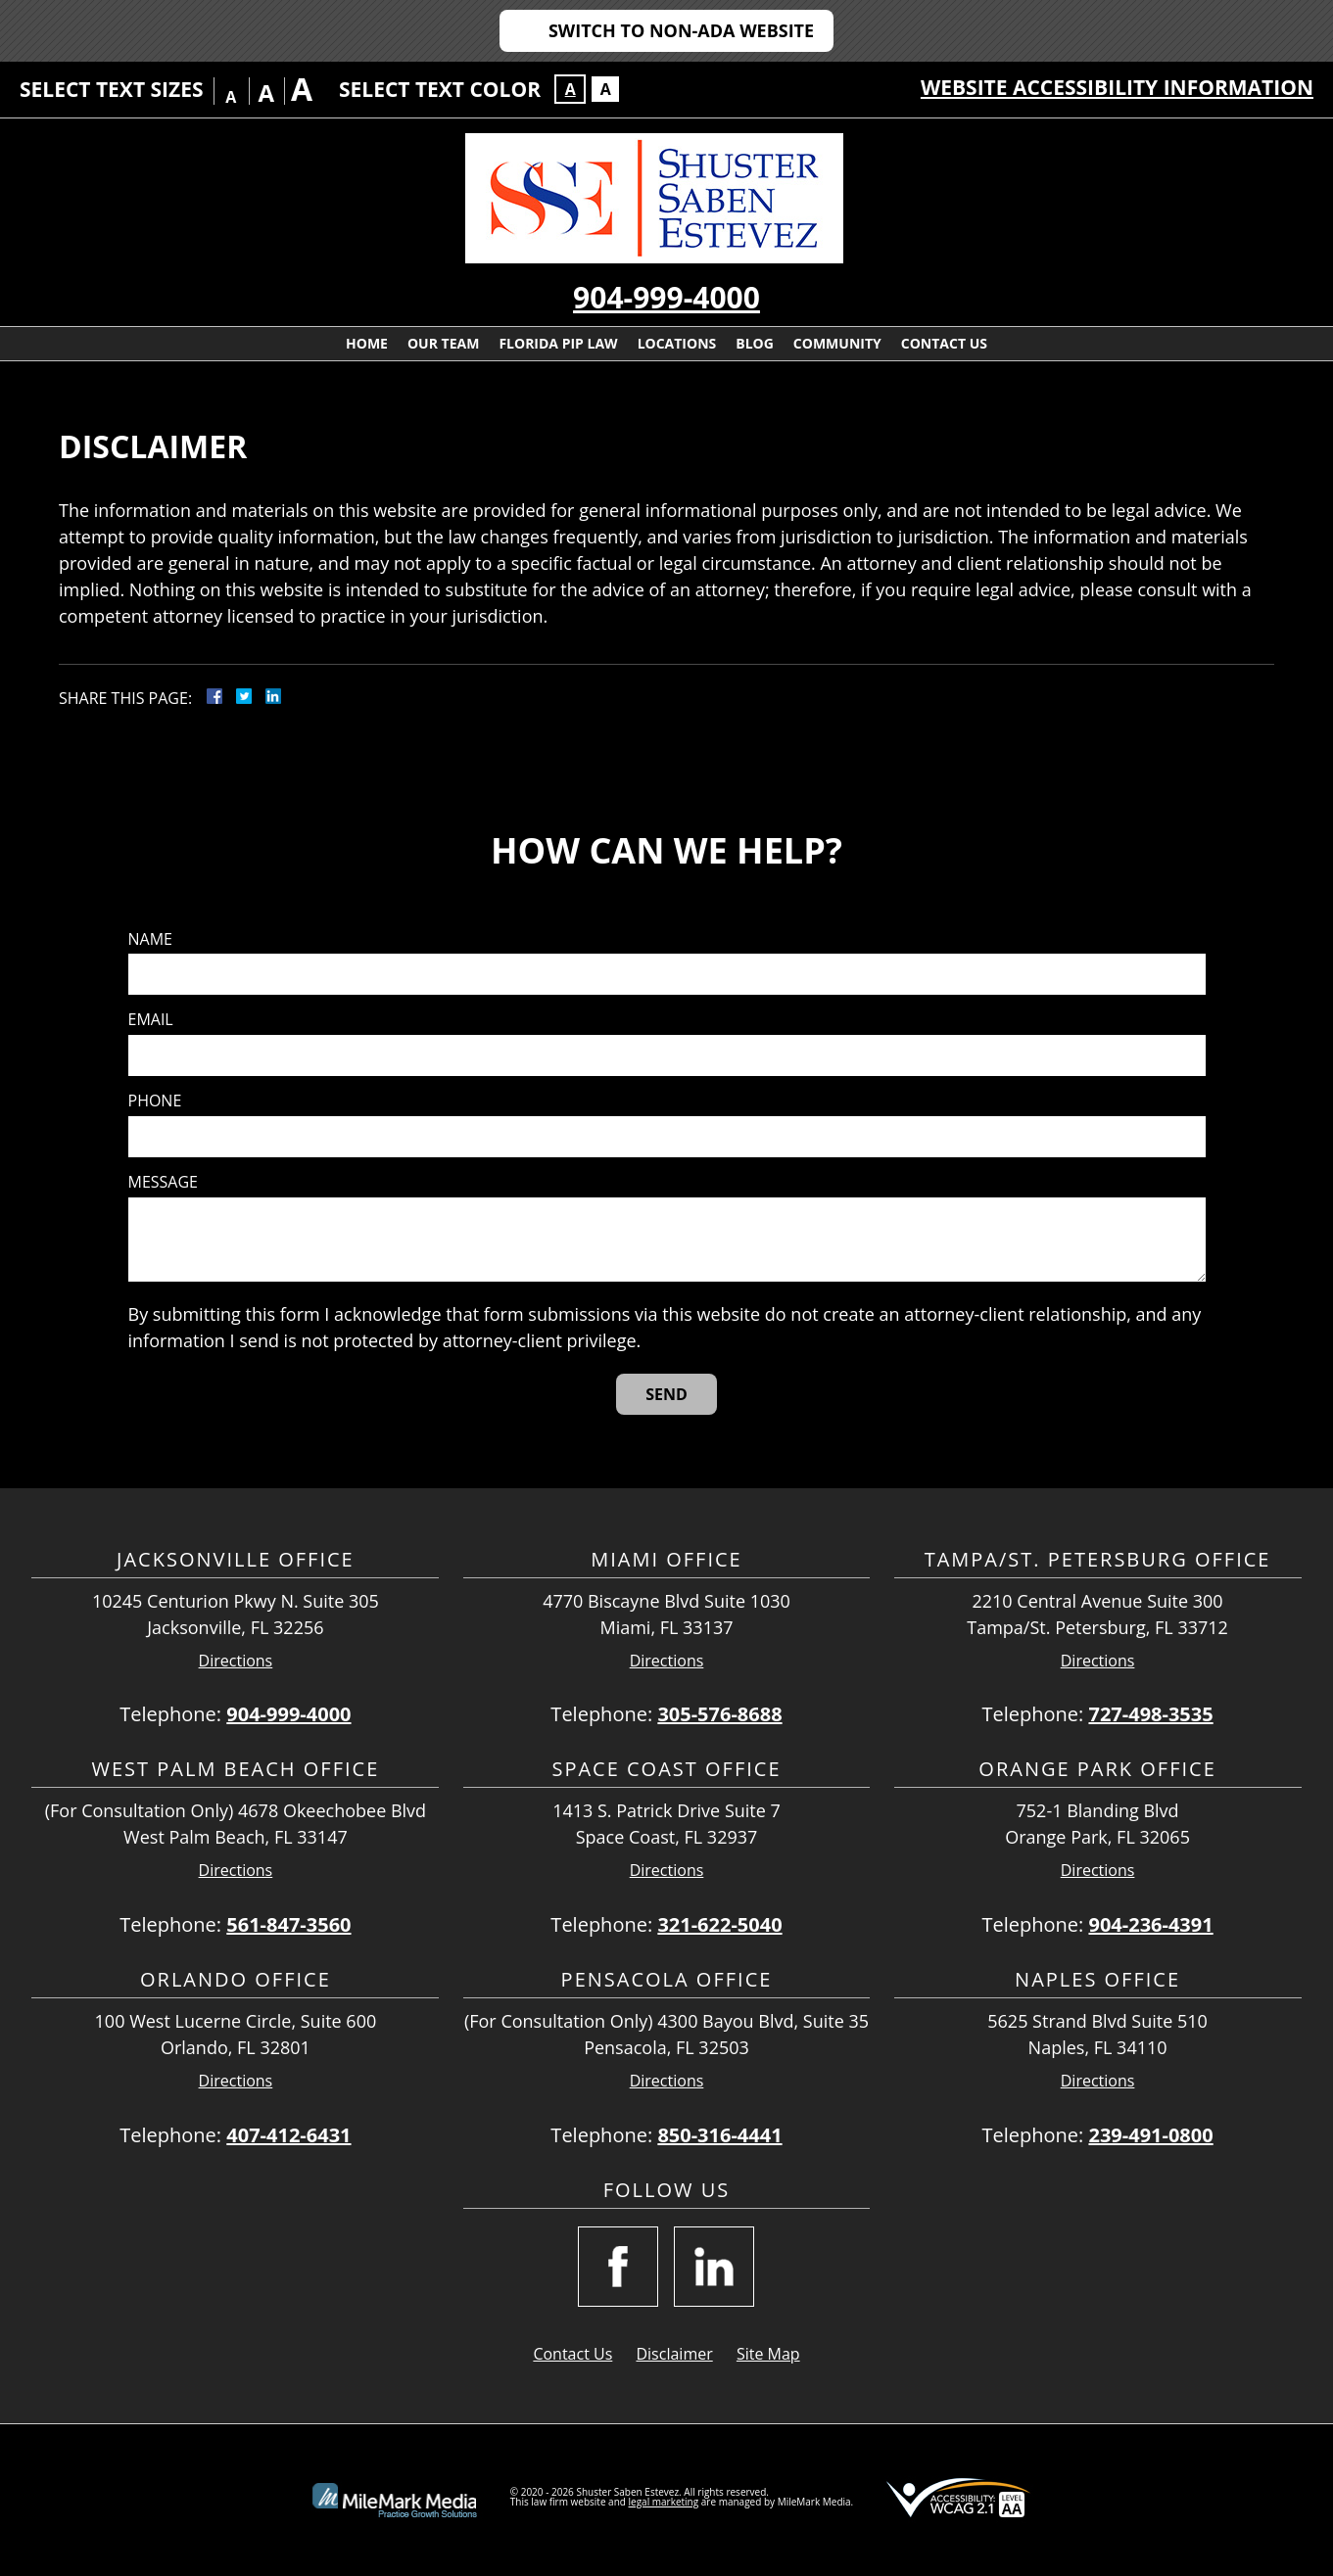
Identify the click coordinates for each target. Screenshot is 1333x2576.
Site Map (768, 2354)
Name (150, 939)
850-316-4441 (719, 2135)
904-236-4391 (1150, 1924)
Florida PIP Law (558, 343)
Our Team (443, 343)
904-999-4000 (666, 297)
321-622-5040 (719, 1924)
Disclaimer (674, 2354)
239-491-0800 (1150, 2135)
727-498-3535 (1150, 1714)
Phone (155, 1101)
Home (367, 343)
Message (163, 1182)
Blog (755, 343)
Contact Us (944, 343)
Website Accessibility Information (1117, 87)
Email (150, 1019)
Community (837, 343)
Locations (677, 343)
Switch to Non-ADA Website (681, 30)
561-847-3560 (288, 1924)
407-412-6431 (288, 2135)
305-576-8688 (719, 1714)
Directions (236, 1661)
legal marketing (664, 2501)
